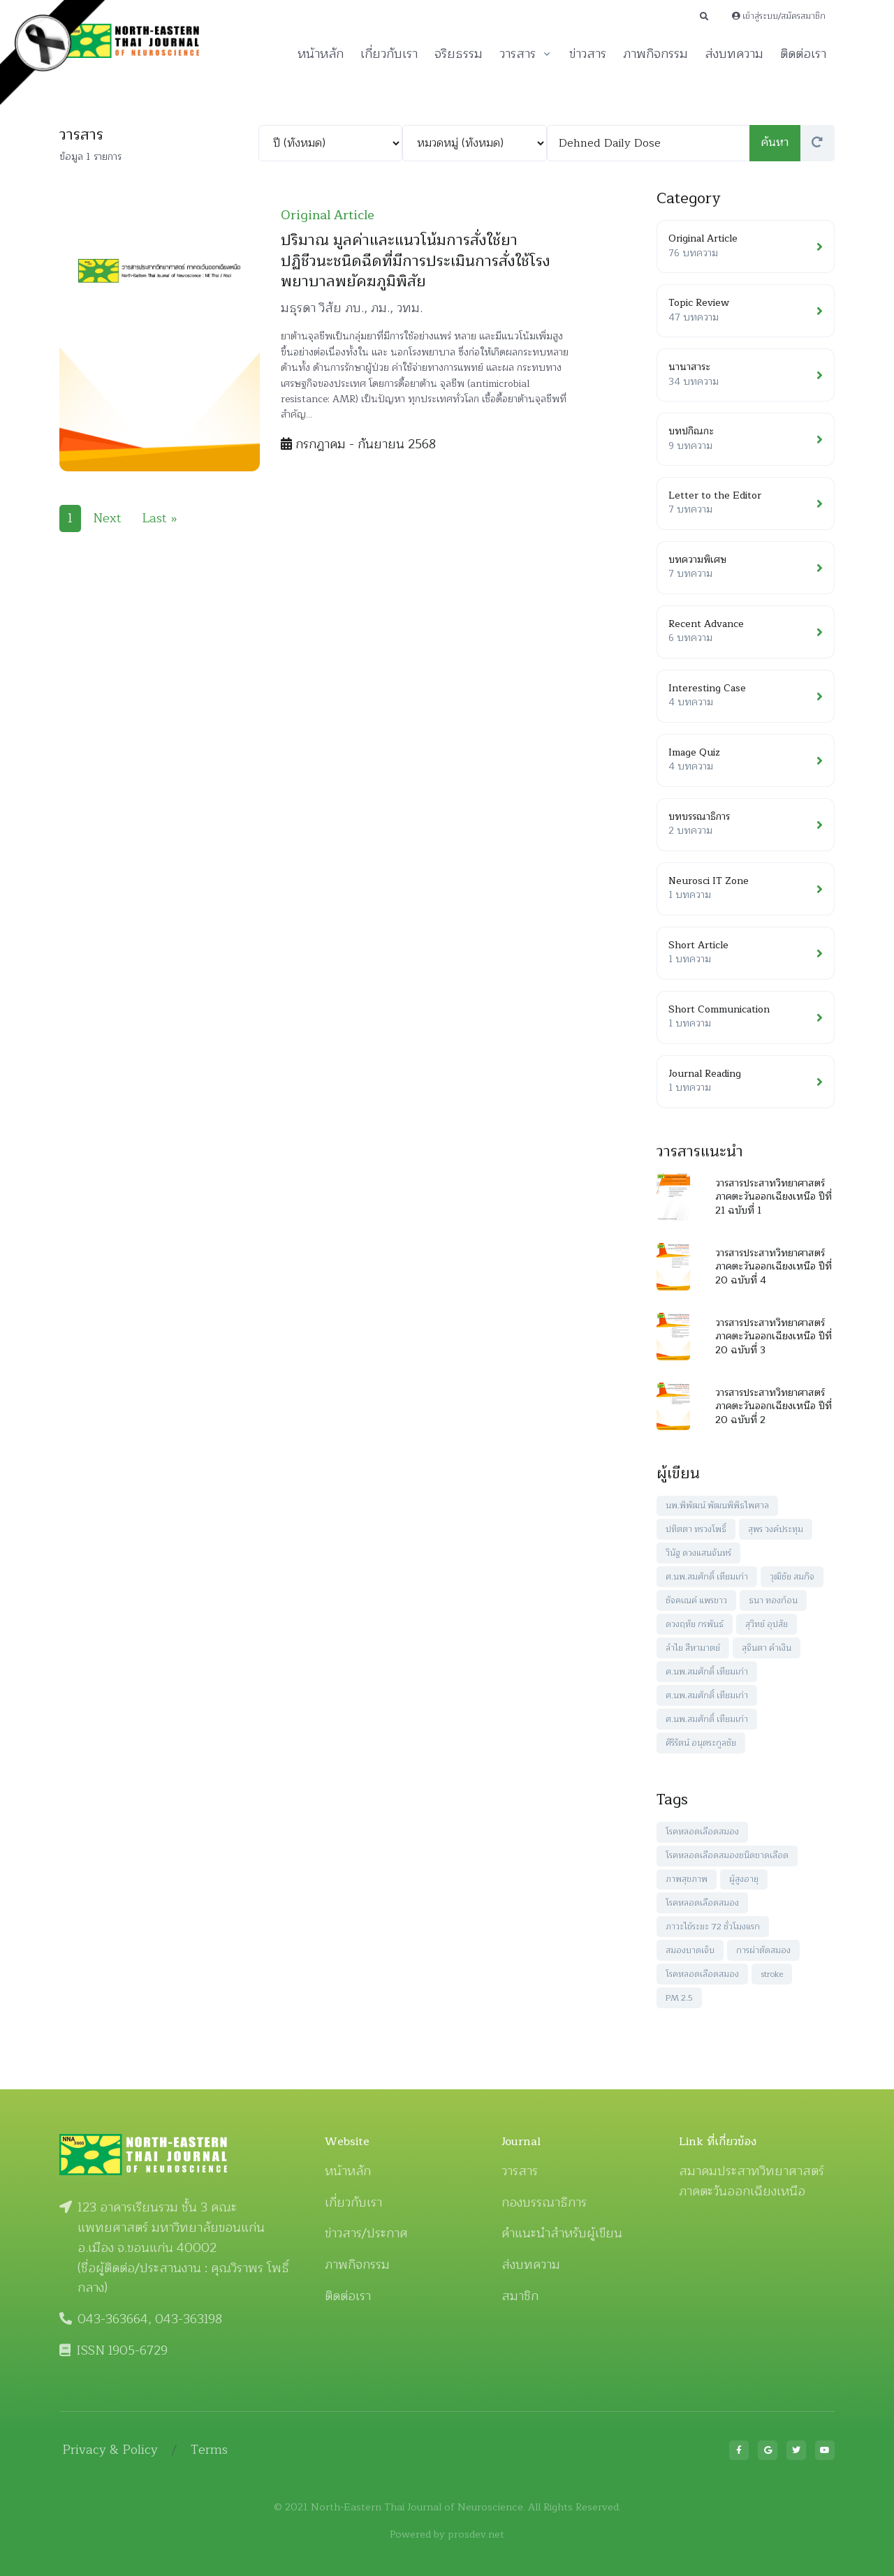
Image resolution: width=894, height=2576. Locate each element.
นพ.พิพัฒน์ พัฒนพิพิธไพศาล (717, 1506)
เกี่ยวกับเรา (389, 53)
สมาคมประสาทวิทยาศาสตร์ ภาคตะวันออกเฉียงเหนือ (751, 2181)
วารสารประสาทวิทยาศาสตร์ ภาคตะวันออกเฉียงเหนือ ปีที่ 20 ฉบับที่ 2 (773, 1406)
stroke (772, 1974)
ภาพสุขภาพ (687, 1879)
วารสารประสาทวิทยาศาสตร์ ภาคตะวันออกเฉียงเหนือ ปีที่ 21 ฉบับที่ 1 (773, 1197)
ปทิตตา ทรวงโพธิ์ (696, 1529)
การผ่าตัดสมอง (763, 1950)
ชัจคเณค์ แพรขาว (696, 1600)
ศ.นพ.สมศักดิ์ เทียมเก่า (707, 1577)
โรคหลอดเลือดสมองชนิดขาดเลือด (727, 1855)
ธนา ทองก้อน (773, 1600)
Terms (209, 2449)
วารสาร (517, 53)
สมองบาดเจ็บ (690, 1950)
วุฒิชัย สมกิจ (792, 1577)
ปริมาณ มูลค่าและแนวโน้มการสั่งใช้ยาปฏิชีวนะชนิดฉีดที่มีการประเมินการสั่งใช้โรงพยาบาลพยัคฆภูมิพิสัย (415, 261)
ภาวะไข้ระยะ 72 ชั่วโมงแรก (713, 1927)
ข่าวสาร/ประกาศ (366, 2233)
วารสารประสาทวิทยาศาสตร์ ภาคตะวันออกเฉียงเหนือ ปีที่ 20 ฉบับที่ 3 (773, 1336)
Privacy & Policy (110, 2449)
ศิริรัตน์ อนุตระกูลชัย (701, 1743)
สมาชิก (519, 2296)
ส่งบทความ (734, 53)
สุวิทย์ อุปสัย (766, 1624)
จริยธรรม (458, 53)
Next (107, 518)
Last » (159, 518)
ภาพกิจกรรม (655, 53)
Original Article (327, 215)
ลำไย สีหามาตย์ (693, 1648)
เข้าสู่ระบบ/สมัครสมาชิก (779, 16)
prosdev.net (476, 2534)
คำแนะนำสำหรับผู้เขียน (561, 2233)
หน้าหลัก (321, 53)
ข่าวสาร (587, 53)
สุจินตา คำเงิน (766, 1648)
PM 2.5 (679, 1998)
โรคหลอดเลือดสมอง (702, 1832)
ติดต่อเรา (803, 53)
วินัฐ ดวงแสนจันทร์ (698, 1553)
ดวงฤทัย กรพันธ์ (695, 1624)
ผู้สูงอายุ (744, 1879)
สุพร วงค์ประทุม (775, 1529)
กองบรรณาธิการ (544, 2202)
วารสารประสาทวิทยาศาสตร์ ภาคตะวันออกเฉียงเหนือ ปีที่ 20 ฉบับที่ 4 (773, 1266)
